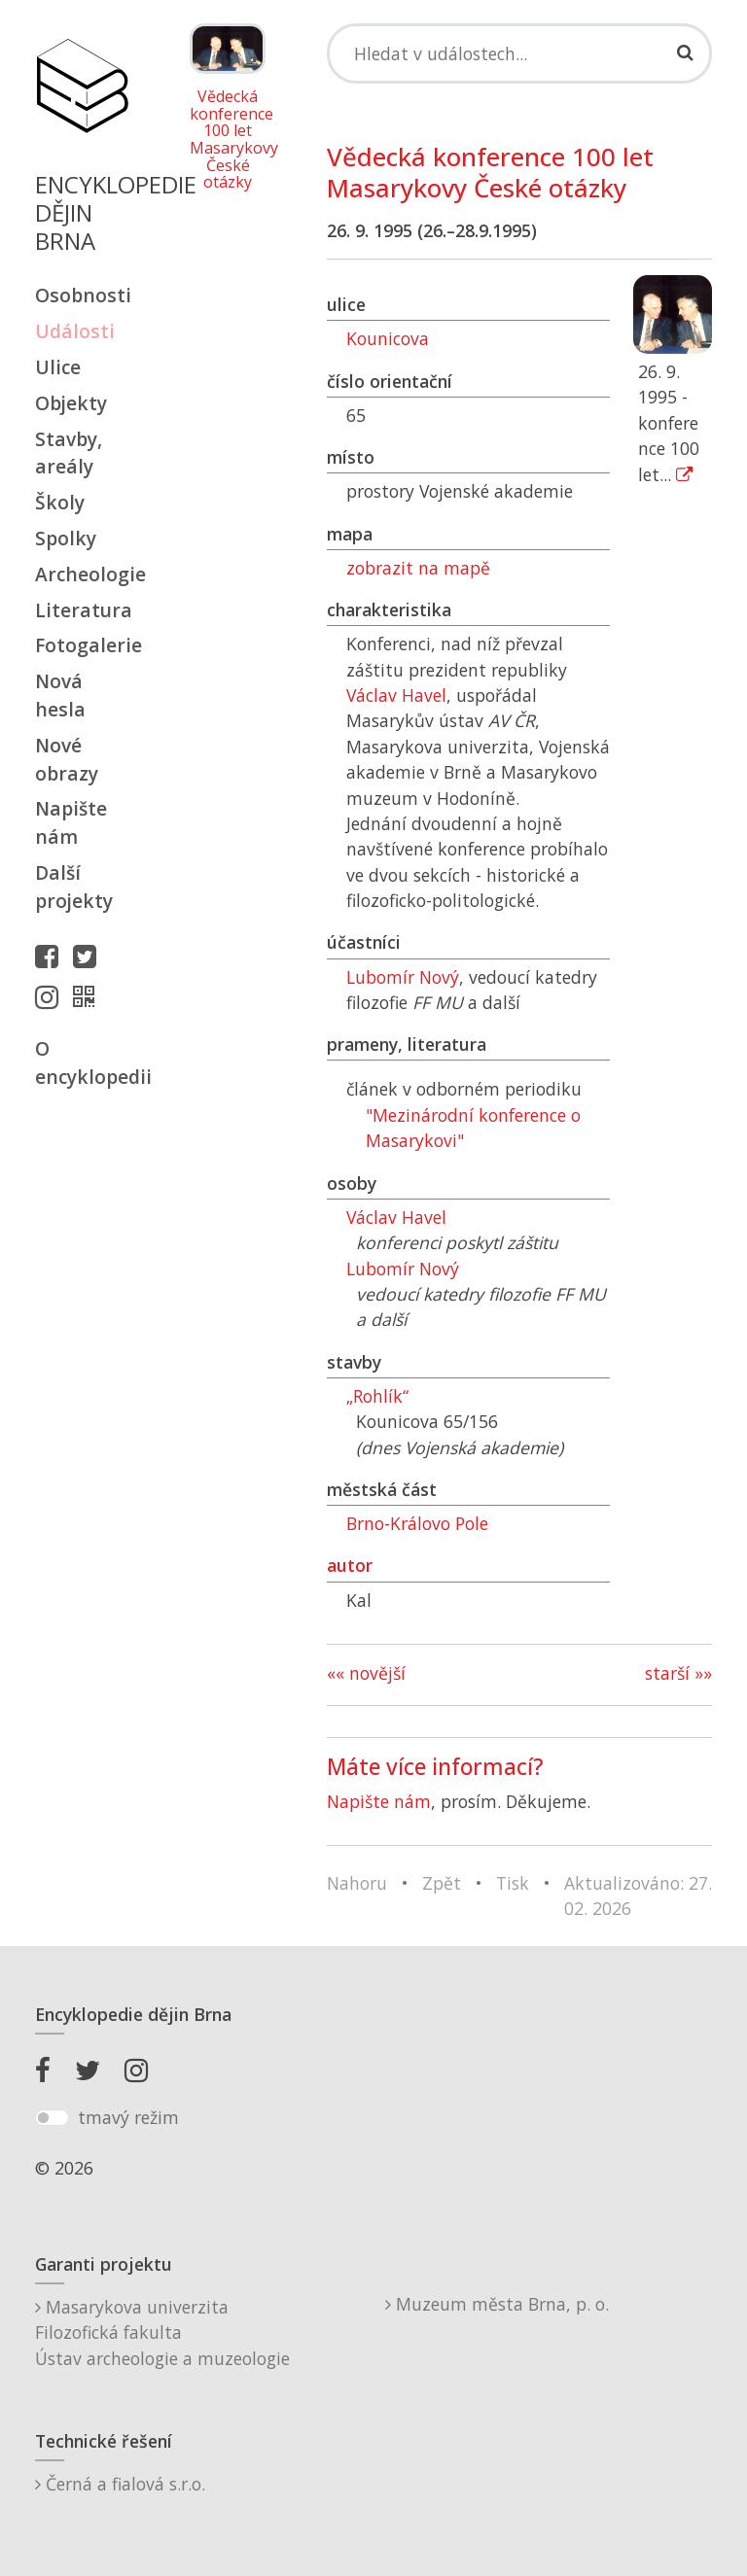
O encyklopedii (81, 1062)
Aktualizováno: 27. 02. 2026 (638, 1895)
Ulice (58, 367)
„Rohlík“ (377, 1396)
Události (75, 331)
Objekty (71, 403)
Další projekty (74, 886)
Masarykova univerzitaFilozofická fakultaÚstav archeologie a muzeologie (162, 2332)
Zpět (441, 1883)
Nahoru (357, 1883)
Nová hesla (60, 695)
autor (350, 1565)
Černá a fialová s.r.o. (120, 2483)
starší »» (678, 1673)
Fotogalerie (81, 645)
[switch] (52, 2118)
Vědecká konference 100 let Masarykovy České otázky (228, 139)
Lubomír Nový (402, 977)
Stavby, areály (68, 453)
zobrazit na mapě (418, 567)
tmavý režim (128, 2117)
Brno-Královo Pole (417, 1523)
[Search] (519, 53)
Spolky (65, 538)
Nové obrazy (66, 759)
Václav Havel (396, 695)
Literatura (81, 610)
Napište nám (71, 822)
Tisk (512, 1883)
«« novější (366, 1673)
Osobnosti (81, 295)
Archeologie (81, 574)
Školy (60, 502)
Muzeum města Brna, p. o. (497, 2303)
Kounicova (387, 338)
